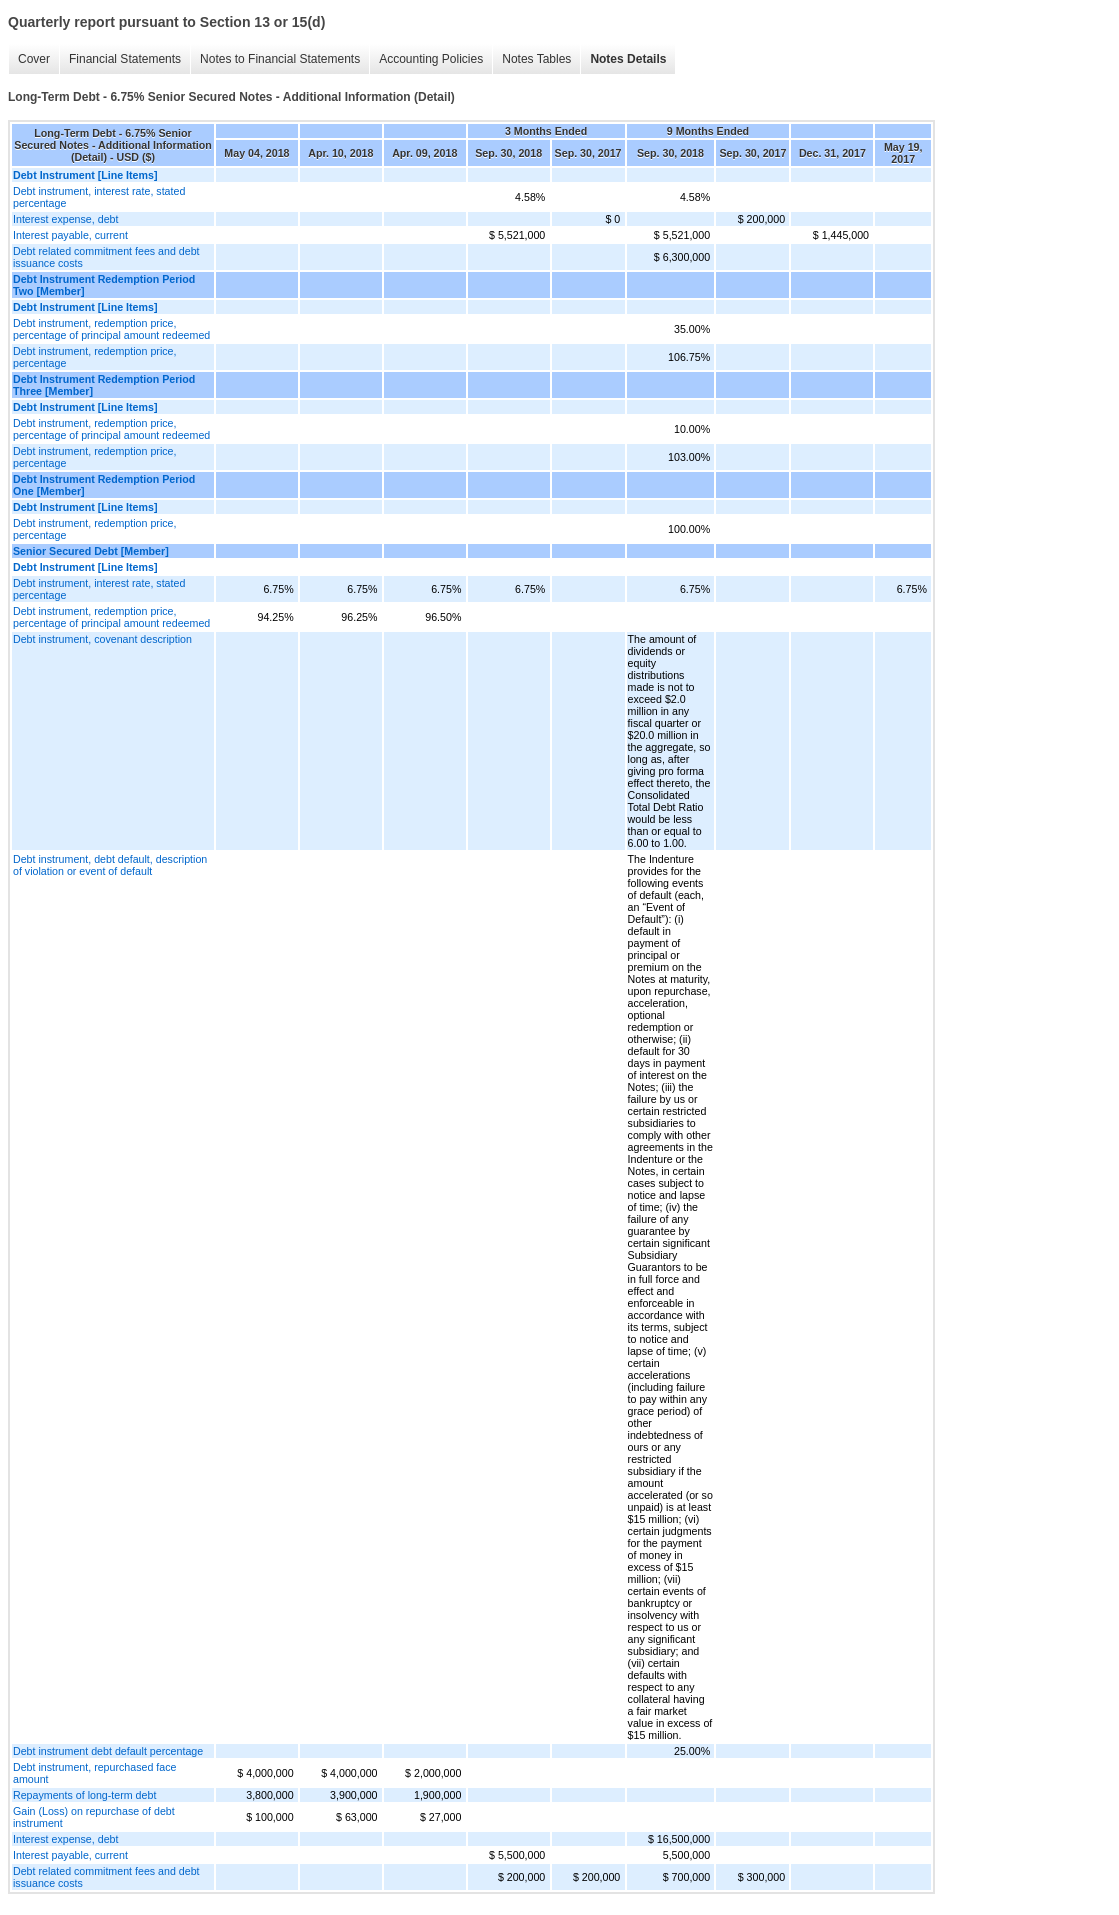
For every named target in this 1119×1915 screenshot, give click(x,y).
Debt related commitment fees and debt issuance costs (106, 257)
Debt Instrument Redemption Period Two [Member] (104, 285)
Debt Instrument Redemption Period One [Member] (104, 485)
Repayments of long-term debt (84, 1795)
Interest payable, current (70, 235)
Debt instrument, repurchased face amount (94, 1773)
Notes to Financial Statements (280, 59)
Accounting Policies (431, 59)
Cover (34, 59)
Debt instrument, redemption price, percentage (94, 357)
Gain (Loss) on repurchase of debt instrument (94, 1817)
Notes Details (628, 59)
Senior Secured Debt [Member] (91, 551)
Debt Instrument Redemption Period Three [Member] (104, 385)
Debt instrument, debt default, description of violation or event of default (110, 865)
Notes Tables (536, 59)
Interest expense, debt (65, 219)
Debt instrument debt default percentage (108, 1751)
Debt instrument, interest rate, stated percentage (99, 197)
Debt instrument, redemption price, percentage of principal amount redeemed (111, 329)
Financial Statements (125, 59)
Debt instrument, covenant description (102, 639)
